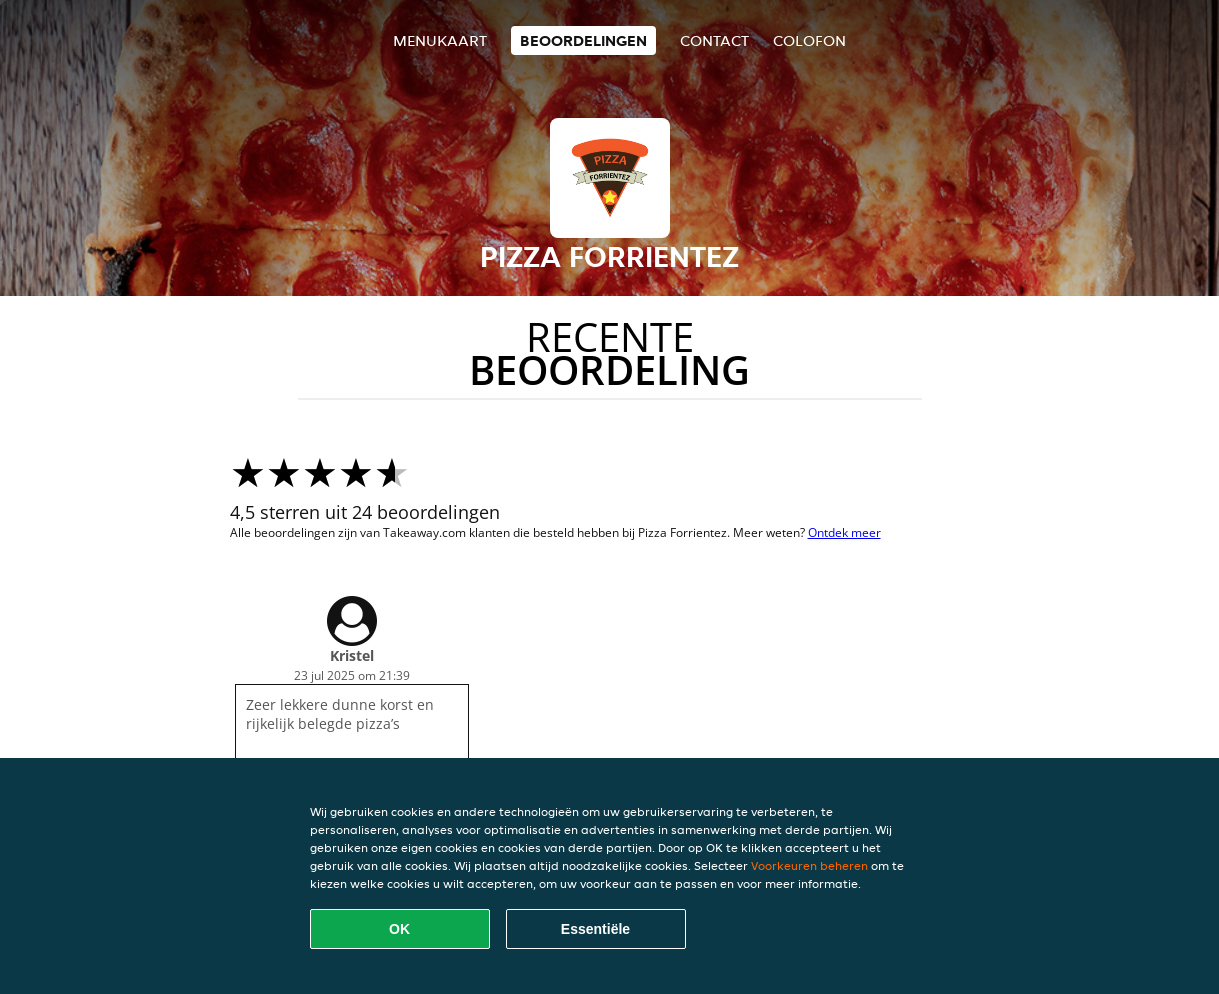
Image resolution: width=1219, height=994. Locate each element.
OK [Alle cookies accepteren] (399, 929)
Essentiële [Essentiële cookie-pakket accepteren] (595, 929)
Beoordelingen (583, 40)
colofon (809, 40)
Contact (714, 40)
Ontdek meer (844, 532)
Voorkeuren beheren (809, 865)
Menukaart (440, 40)
